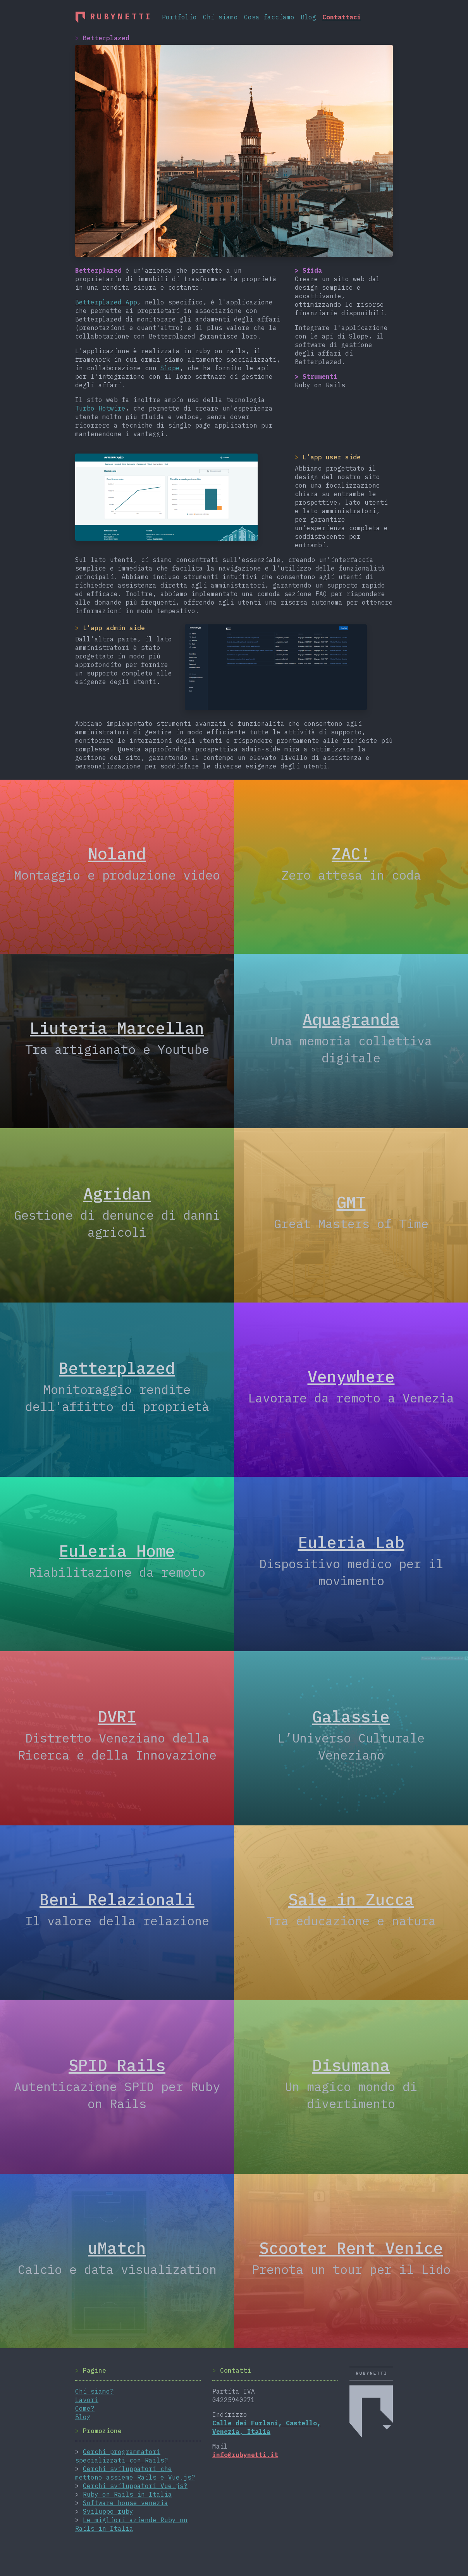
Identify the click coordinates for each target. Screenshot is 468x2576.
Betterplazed (117, 1367)
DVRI (117, 1716)
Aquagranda (351, 1019)
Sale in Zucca (351, 1899)
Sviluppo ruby (108, 2511)
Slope (170, 368)
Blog (308, 17)
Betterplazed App (106, 302)
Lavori (86, 2400)
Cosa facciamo (269, 17)
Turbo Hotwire (100, 408)
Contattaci (341, 17)
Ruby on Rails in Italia (127, 2494)
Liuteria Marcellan (117, 1027)
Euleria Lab (351, 1541)
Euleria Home (117, 1550)
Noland (117, 853)
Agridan (117, 1193)
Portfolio (179, 17)
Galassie (351, 1716)
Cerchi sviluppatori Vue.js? (135, 2486)
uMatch (117, 2247)
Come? (85, 2408)
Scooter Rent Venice (351, 2247)
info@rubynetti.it (245, 2455)
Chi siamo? (94, 2391)
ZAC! (351, 853)
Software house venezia (125, 2503)
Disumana (351, 2064)
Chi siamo (220, 17)
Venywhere (351, 1376)
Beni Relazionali (117, 1899)
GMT (351, 1201)
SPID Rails (117, 2064)
